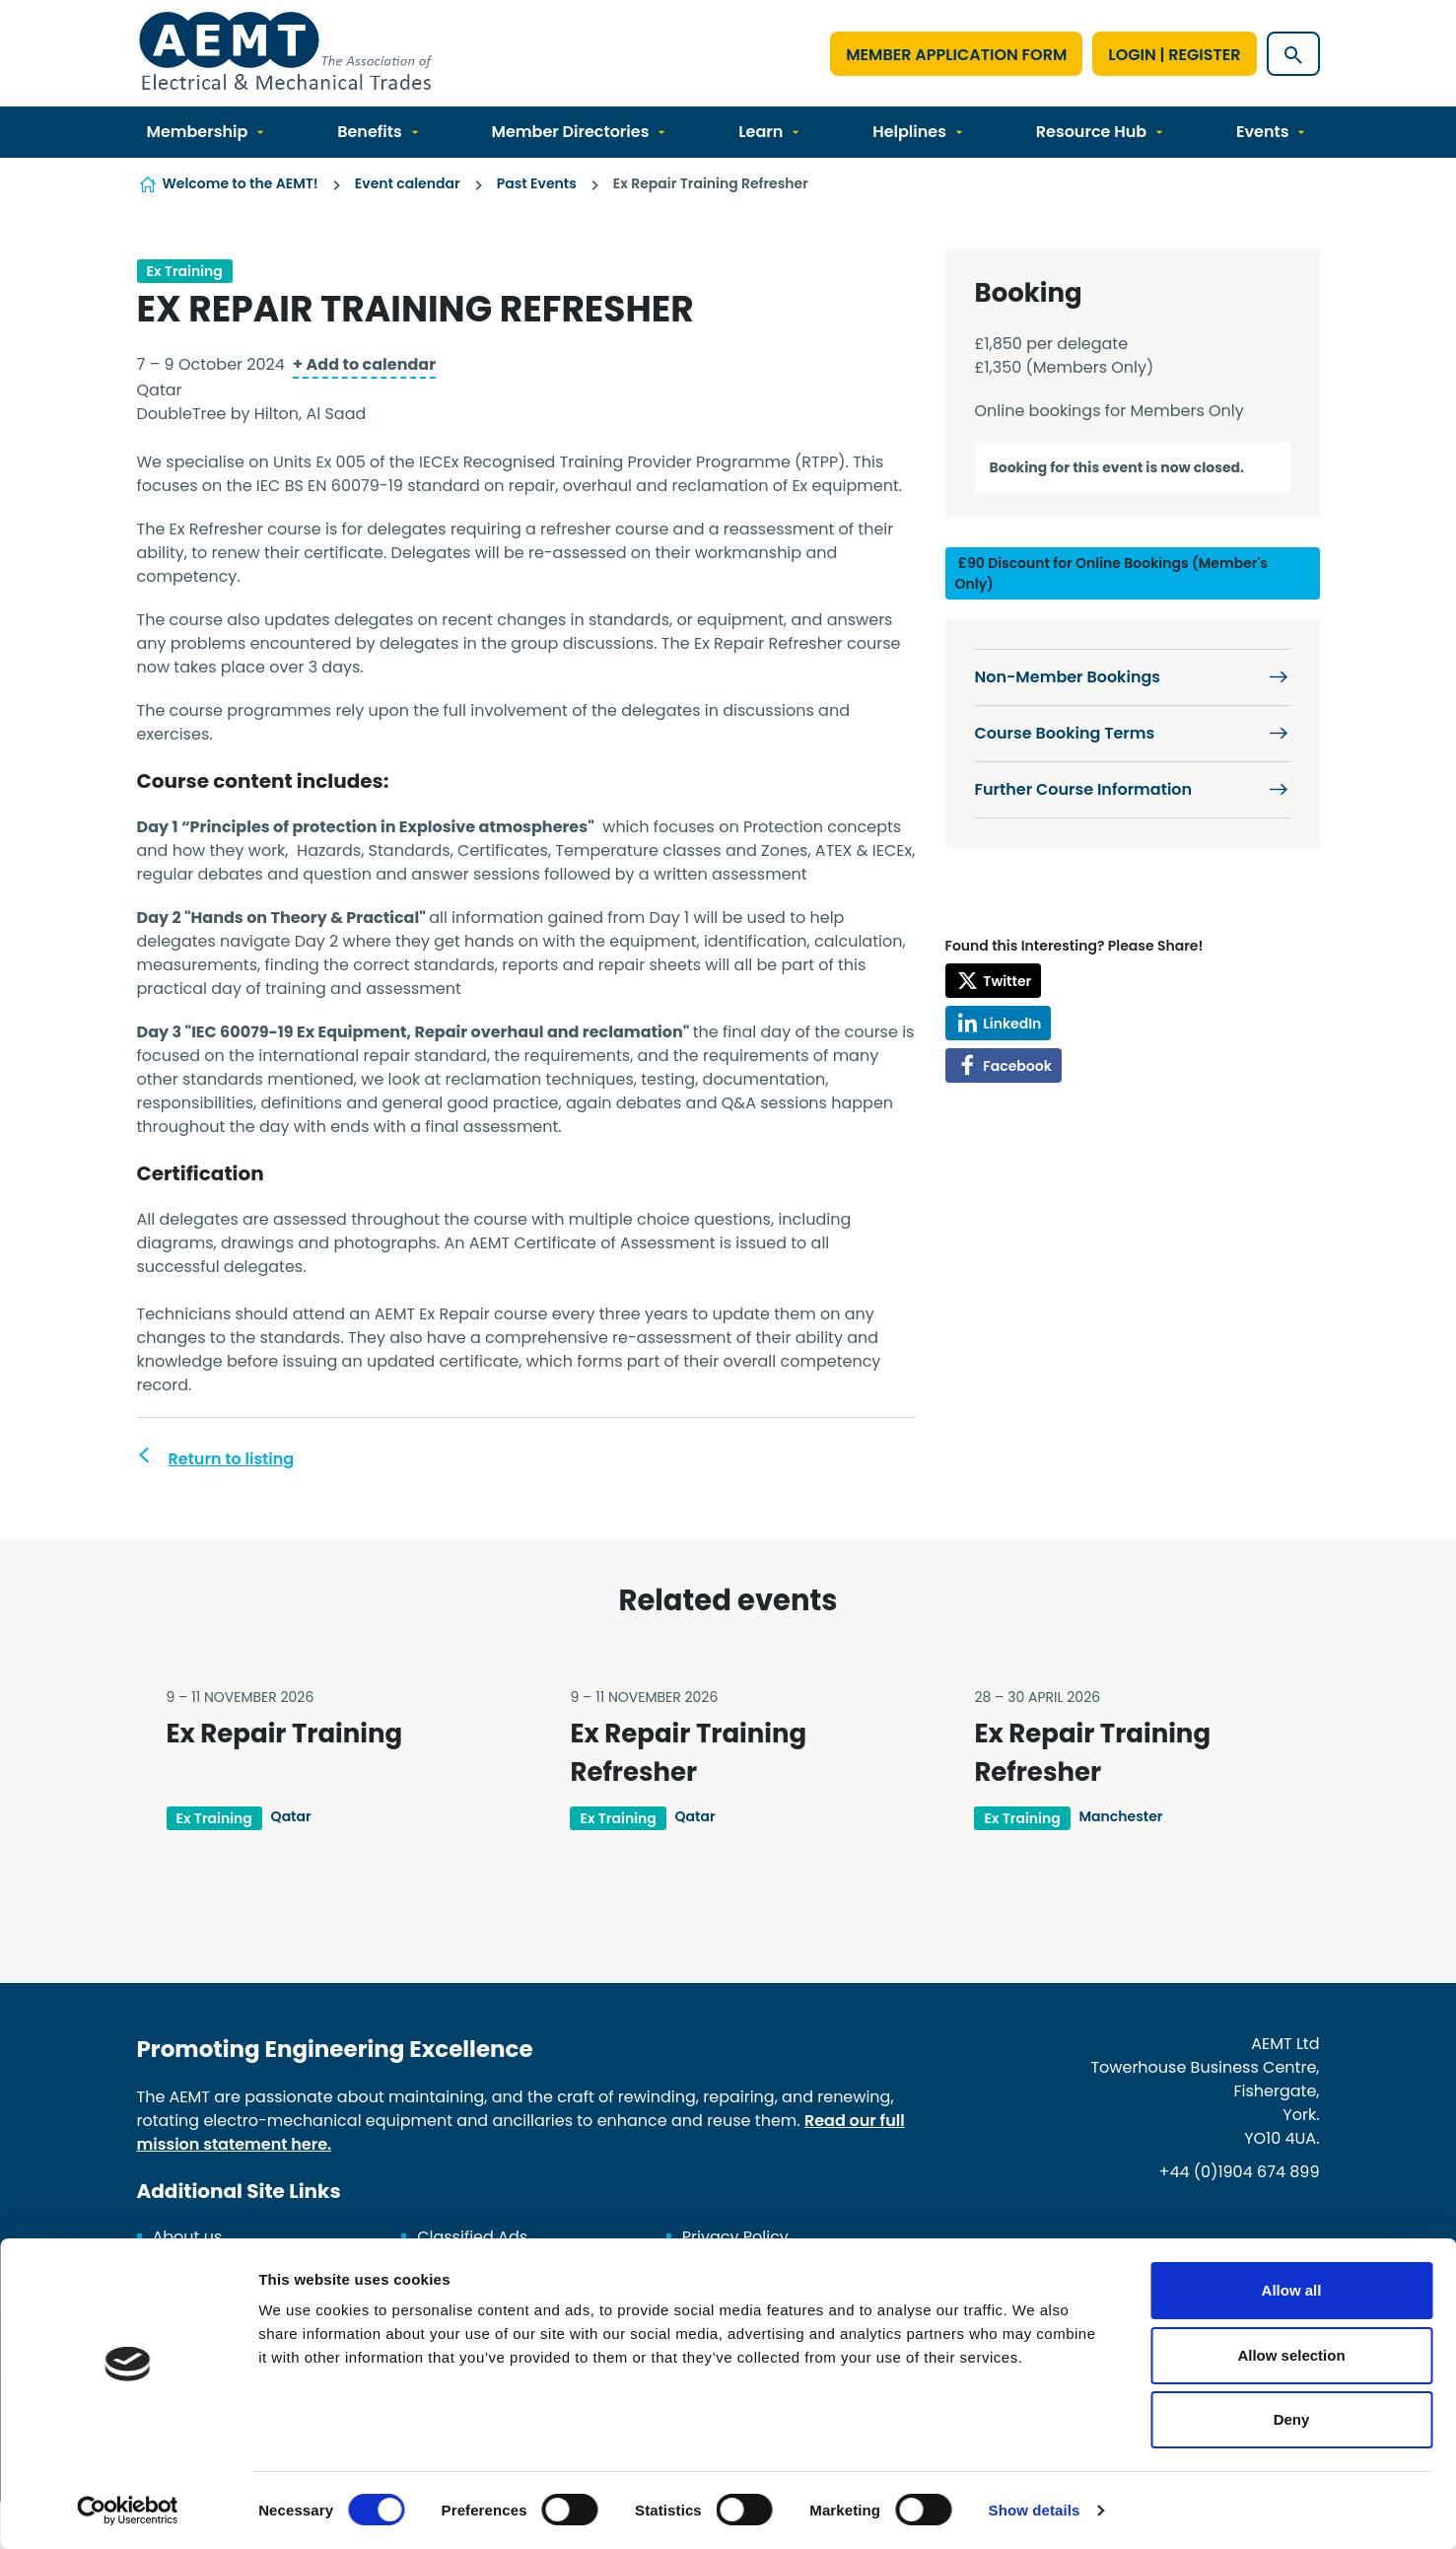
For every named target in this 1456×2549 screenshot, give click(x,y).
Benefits (369, 131)
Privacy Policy (735, 2237)
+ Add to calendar (364, 364)
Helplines (909, 131)
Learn (760, 131)
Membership (197, 131)
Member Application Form (956, 54)
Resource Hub (1091, 131)
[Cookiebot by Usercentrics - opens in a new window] (127, 2510)
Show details (1034, 2510)
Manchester (1121, 1816)
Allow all (1292, 2290)
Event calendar (407, 183)
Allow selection (1291, 2355)
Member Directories (571, 131)
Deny (1292, 2419)
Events (1262, 131)
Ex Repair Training (285, 1733)
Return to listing (232, 1459)
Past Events (537, 183)
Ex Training (185, 271)
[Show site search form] (1293, 54)
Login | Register (1174, 54)
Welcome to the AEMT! (240, 183)
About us (188, 2237)
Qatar (291, 1816)
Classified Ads (472, 2237)
